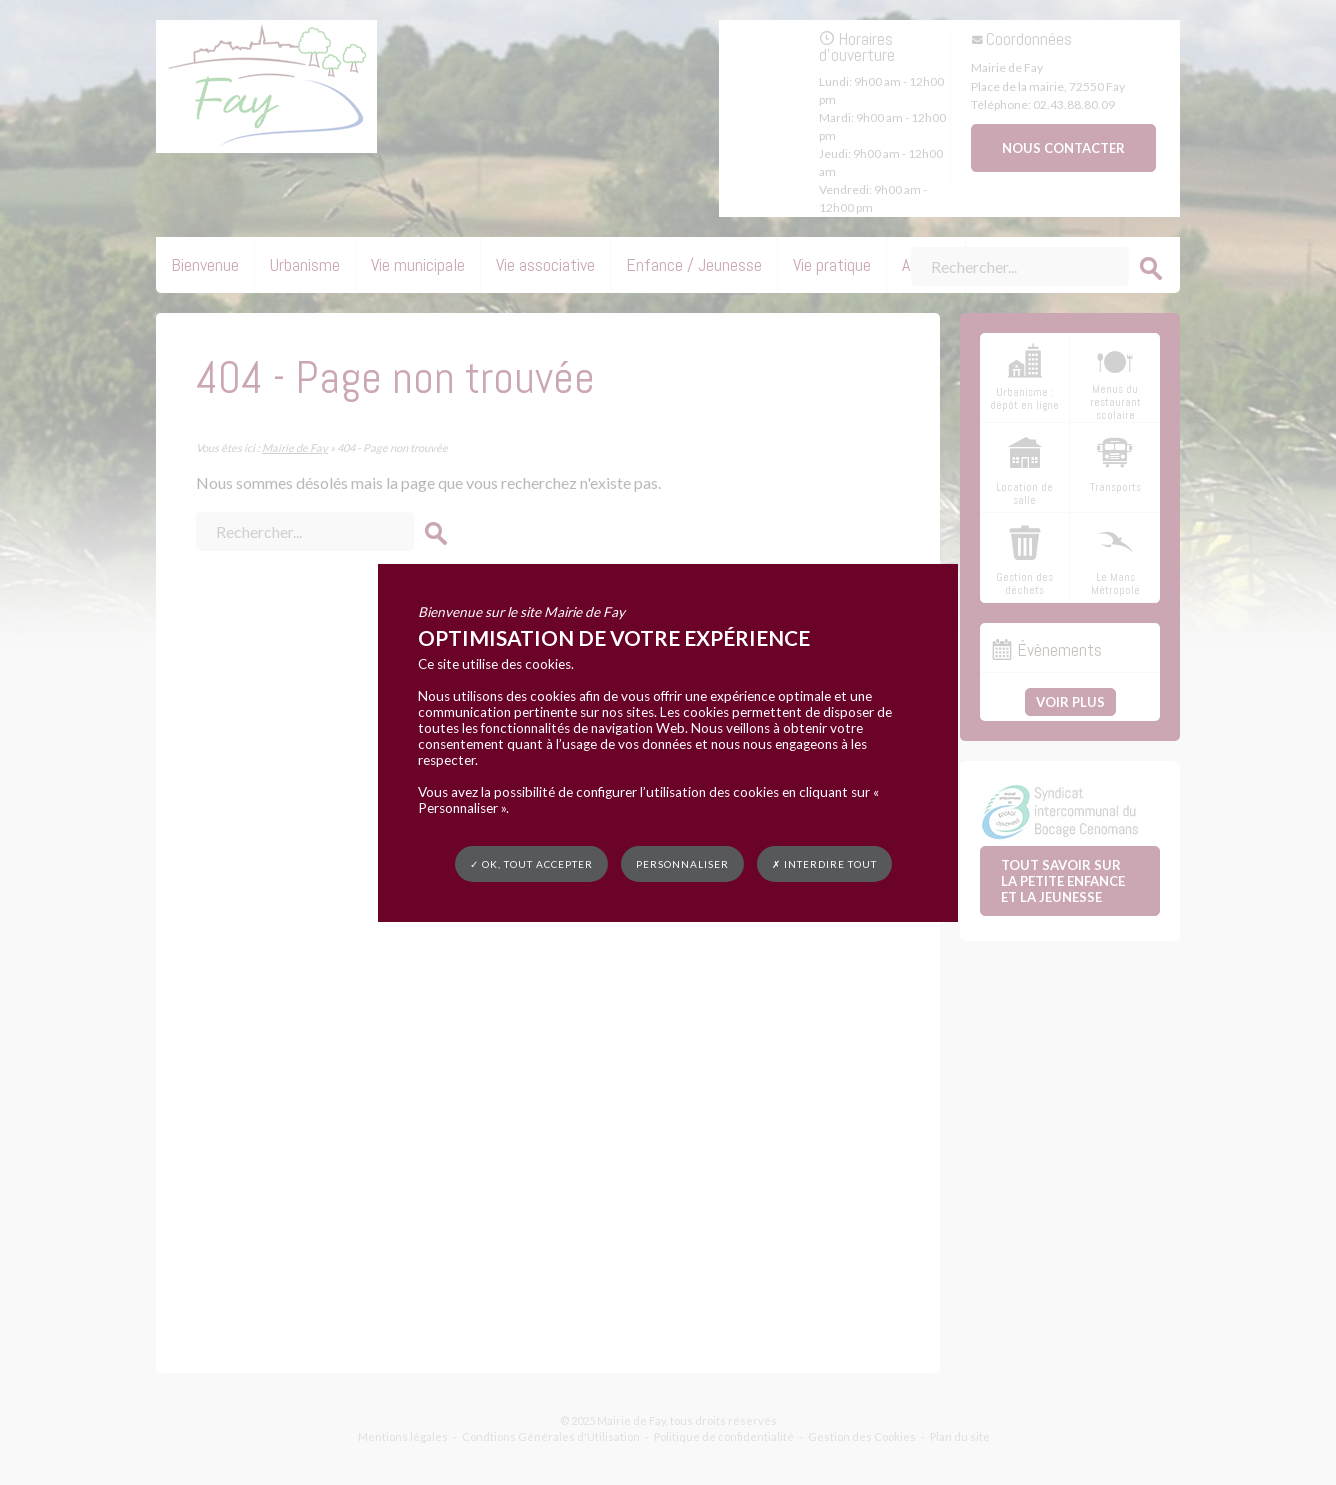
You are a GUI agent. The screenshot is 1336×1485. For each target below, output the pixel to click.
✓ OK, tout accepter (531, 863)
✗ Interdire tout (824, 864)
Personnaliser (682, 863)
